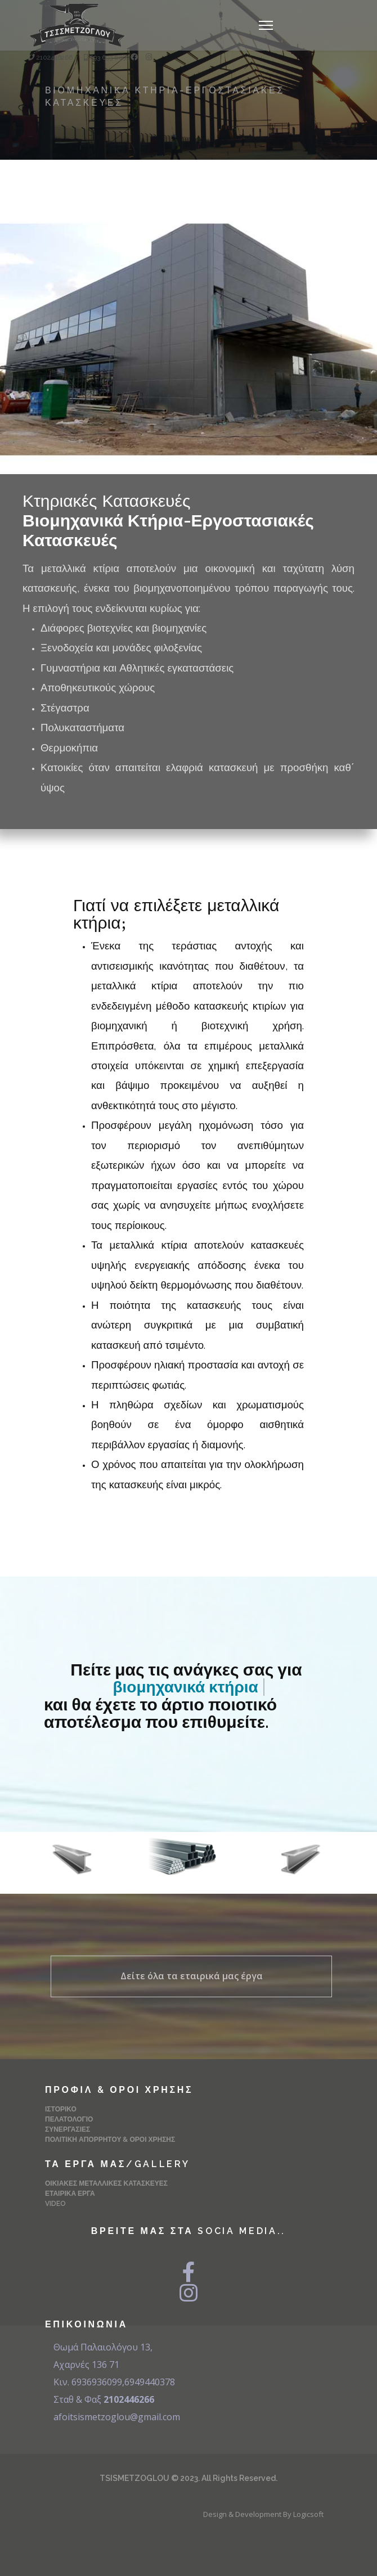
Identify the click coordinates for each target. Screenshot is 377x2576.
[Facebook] (134, 57)
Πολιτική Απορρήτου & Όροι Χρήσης (110, 2139)
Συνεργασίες (67, 2129)
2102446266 (55, 57)
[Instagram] (149, 57)
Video (55, 2204)
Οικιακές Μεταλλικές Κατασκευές (106, 2183)
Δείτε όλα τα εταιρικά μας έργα (191, 1976)
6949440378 (149, 2382)
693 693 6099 (109, 57)
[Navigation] (266, 25)
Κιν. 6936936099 (87, 2382)
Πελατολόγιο (69, 2119)
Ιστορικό (61, 2109)
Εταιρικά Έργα (70, 2193)
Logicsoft (308, 2514)
